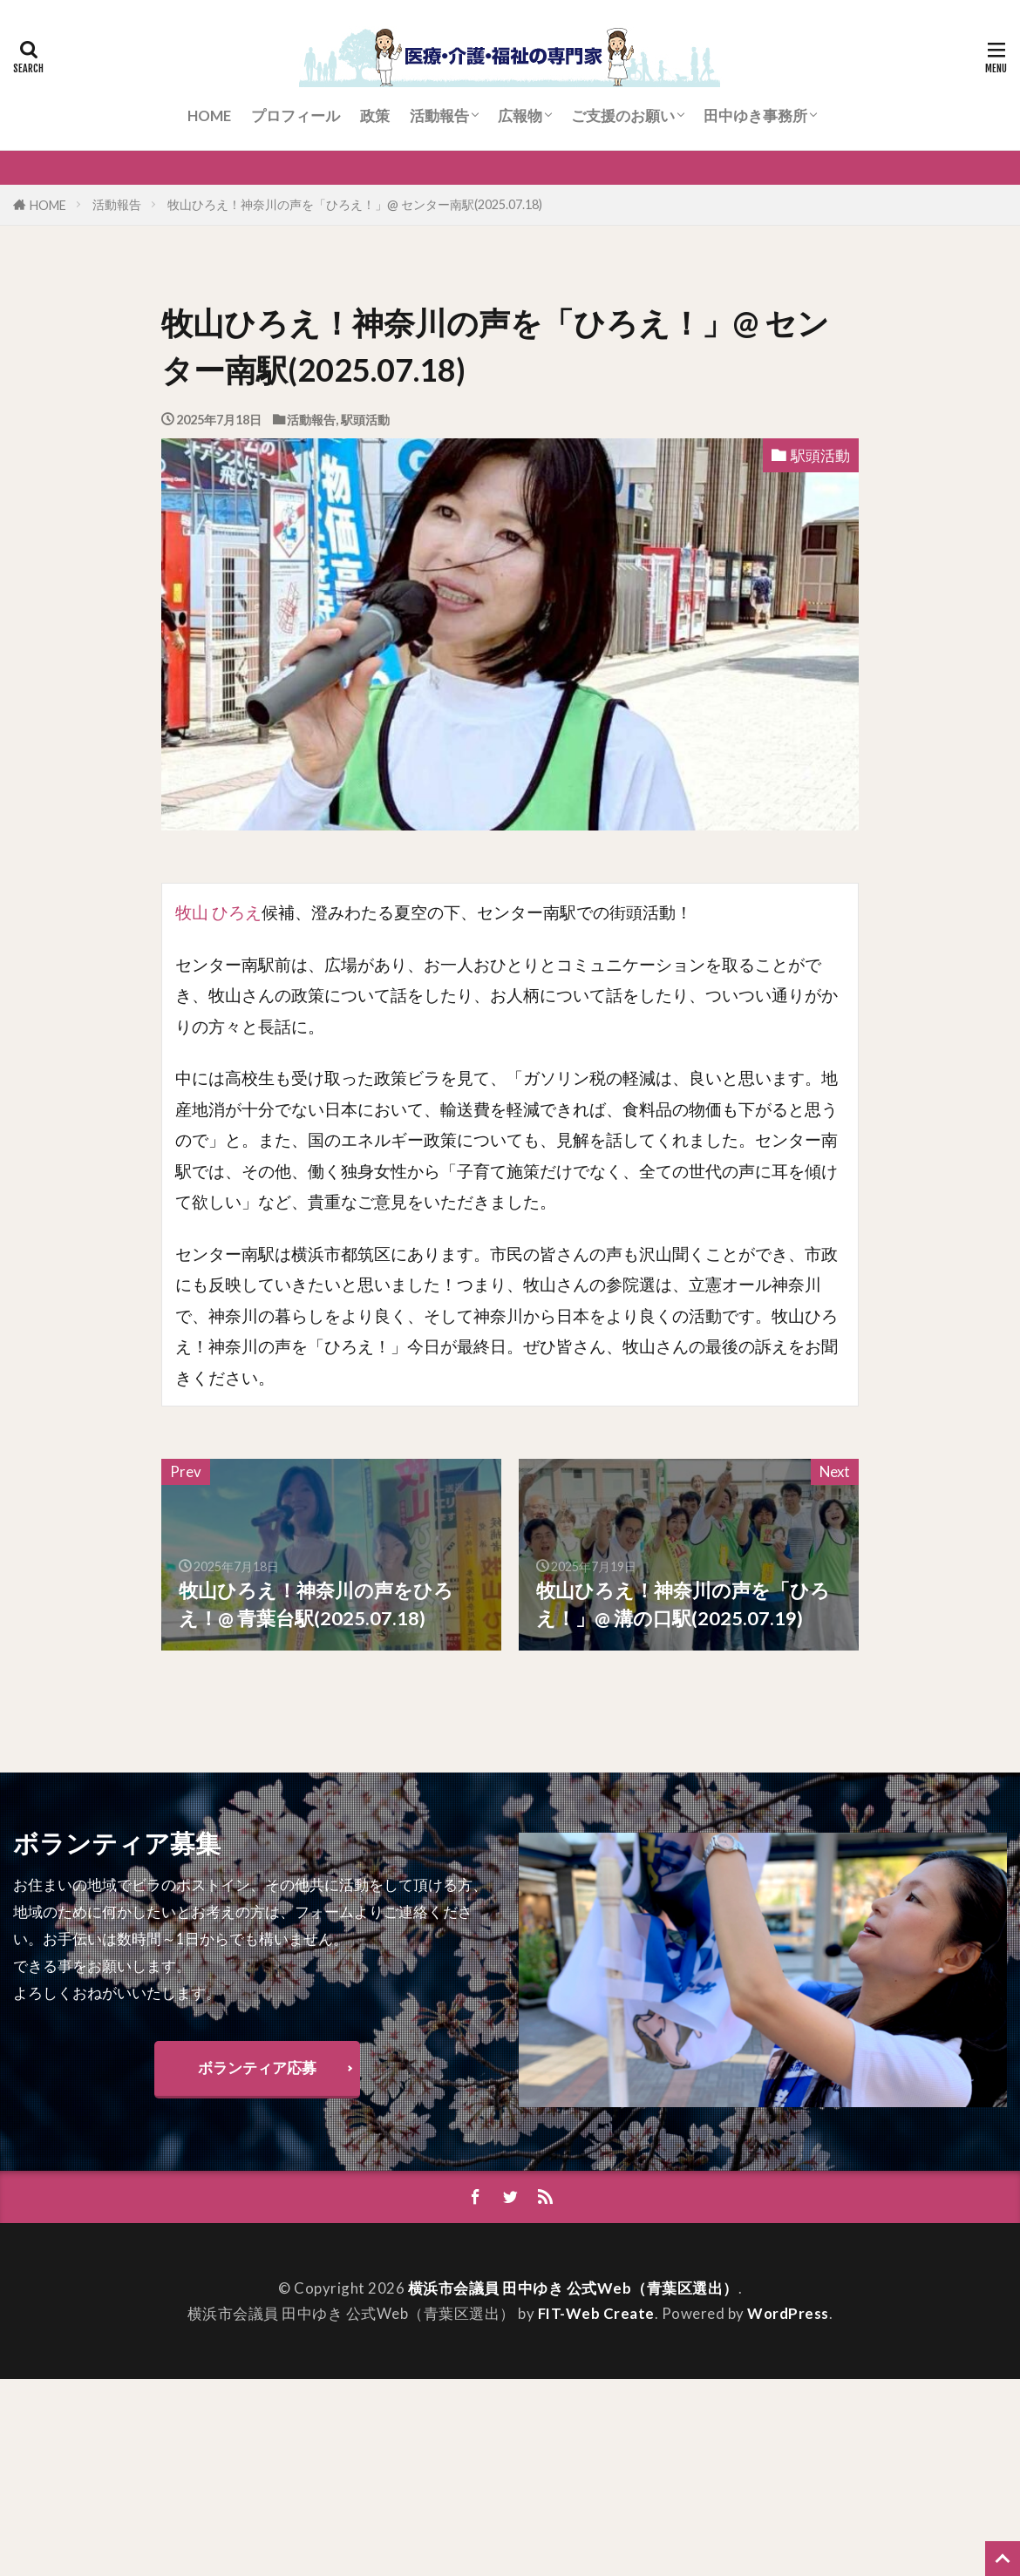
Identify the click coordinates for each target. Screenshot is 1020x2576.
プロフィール (295, 115)
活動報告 (439, 115)
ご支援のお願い (623, 115)
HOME (209, 115)
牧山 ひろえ (218, 912)
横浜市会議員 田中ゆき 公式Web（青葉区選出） (573, 2288)
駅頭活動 (365, 419)
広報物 (520, 115)
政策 (375, 115)
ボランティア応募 (257, 2067)
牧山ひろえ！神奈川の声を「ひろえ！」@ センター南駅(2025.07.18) (354, 204)
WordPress (788, 2314)
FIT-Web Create (596, 2314)
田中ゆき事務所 (755, 115)
